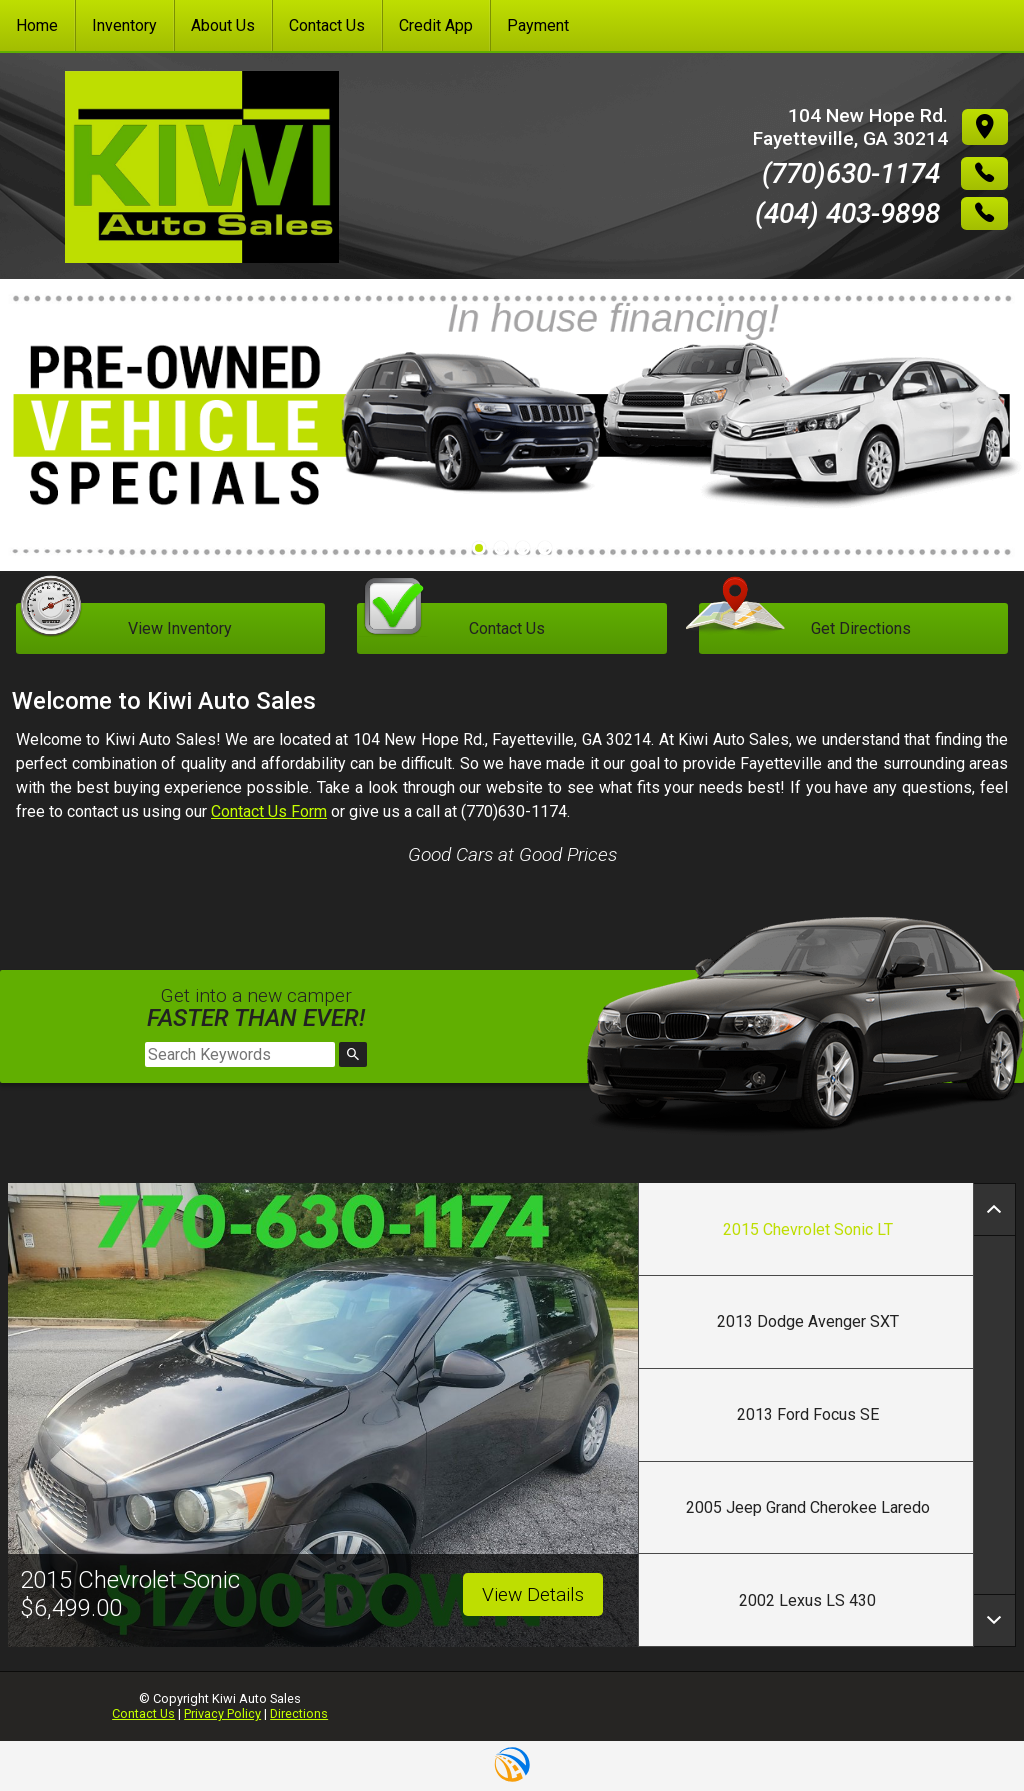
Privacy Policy (222, 1713)
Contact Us (143, 1713)
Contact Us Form (269, 811)
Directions (299, 1713)
